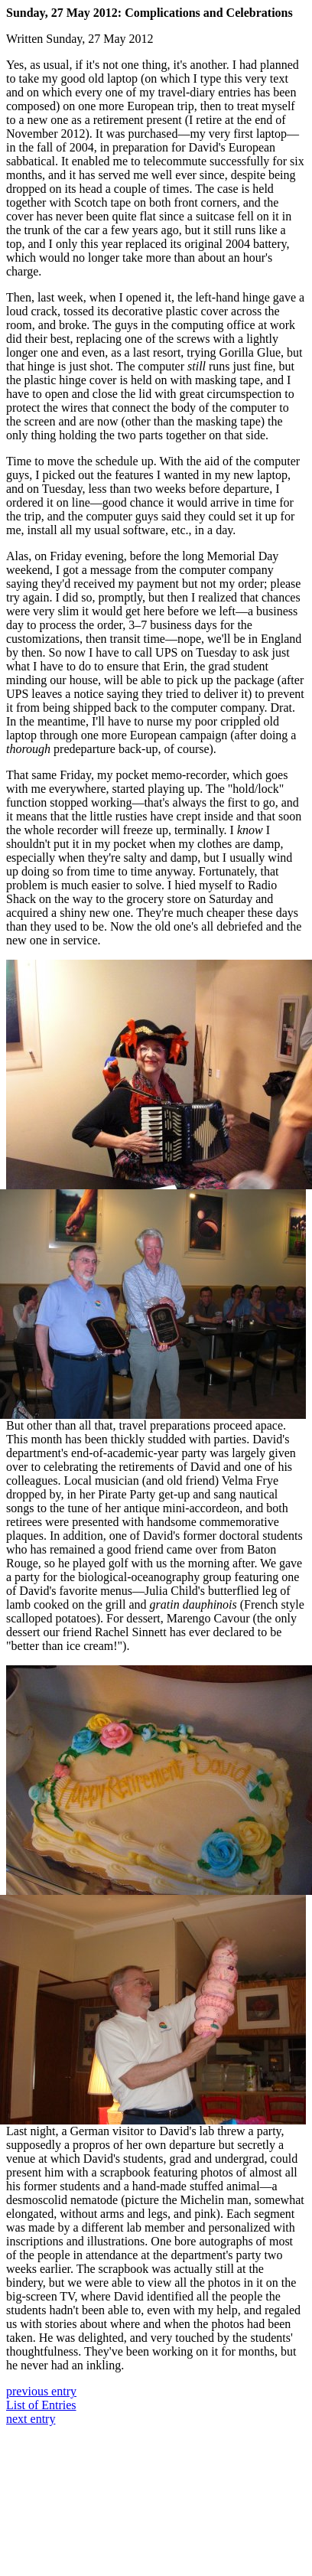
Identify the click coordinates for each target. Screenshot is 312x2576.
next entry (30, 2418)
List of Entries (41, 2404)
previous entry (41, 2391)
